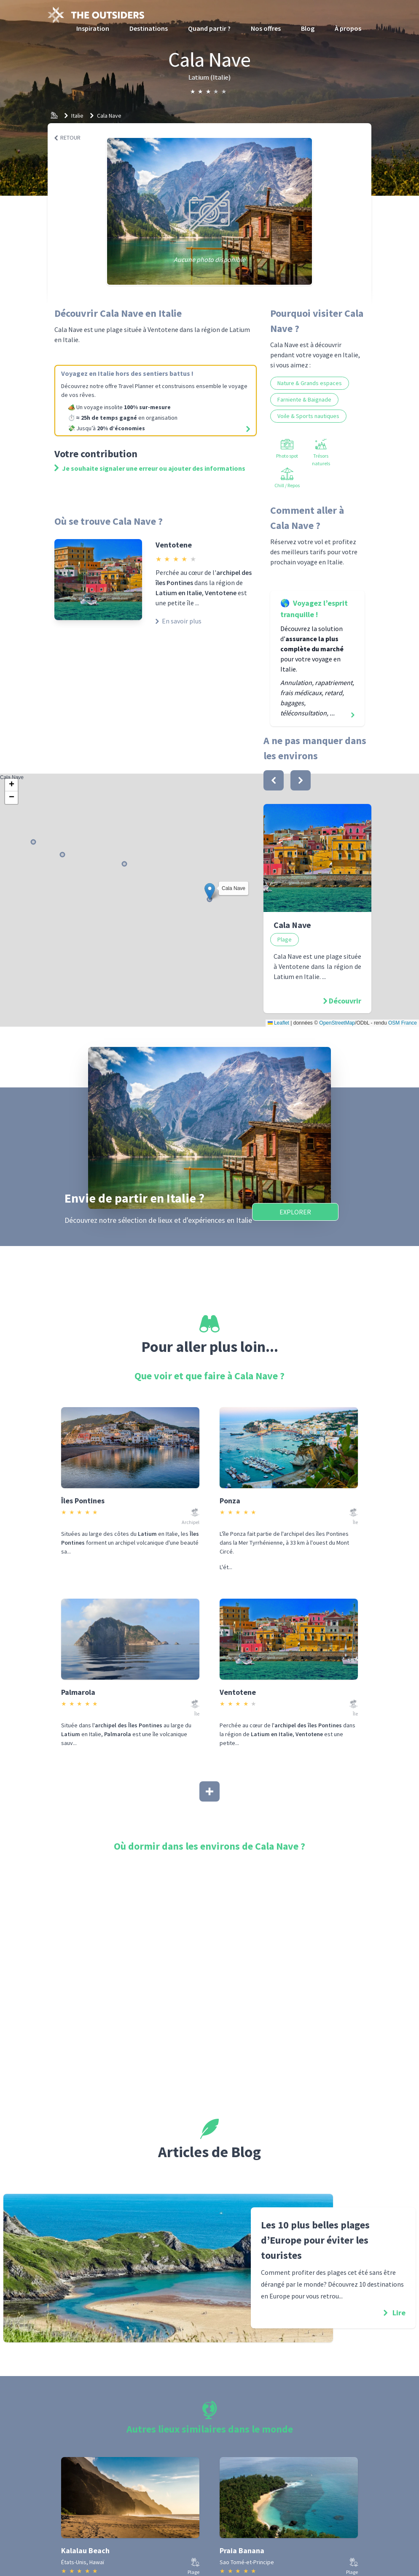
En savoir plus (178, 621)
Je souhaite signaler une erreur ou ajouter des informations (149, 468)
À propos (348, 28)
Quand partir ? (209, 28)
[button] (209, 891)
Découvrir (345, 1001)
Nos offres (266, 28)
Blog (307, 28)
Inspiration (92, 28)
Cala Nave (109, 115)
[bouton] (273, 780)
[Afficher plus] (209, 1791)
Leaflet (278, 1023)
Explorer (295, 1212)
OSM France (402, 1023)
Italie (77, 115)
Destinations (148, 28)
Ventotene (174, 545)
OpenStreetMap (337, 1023)
